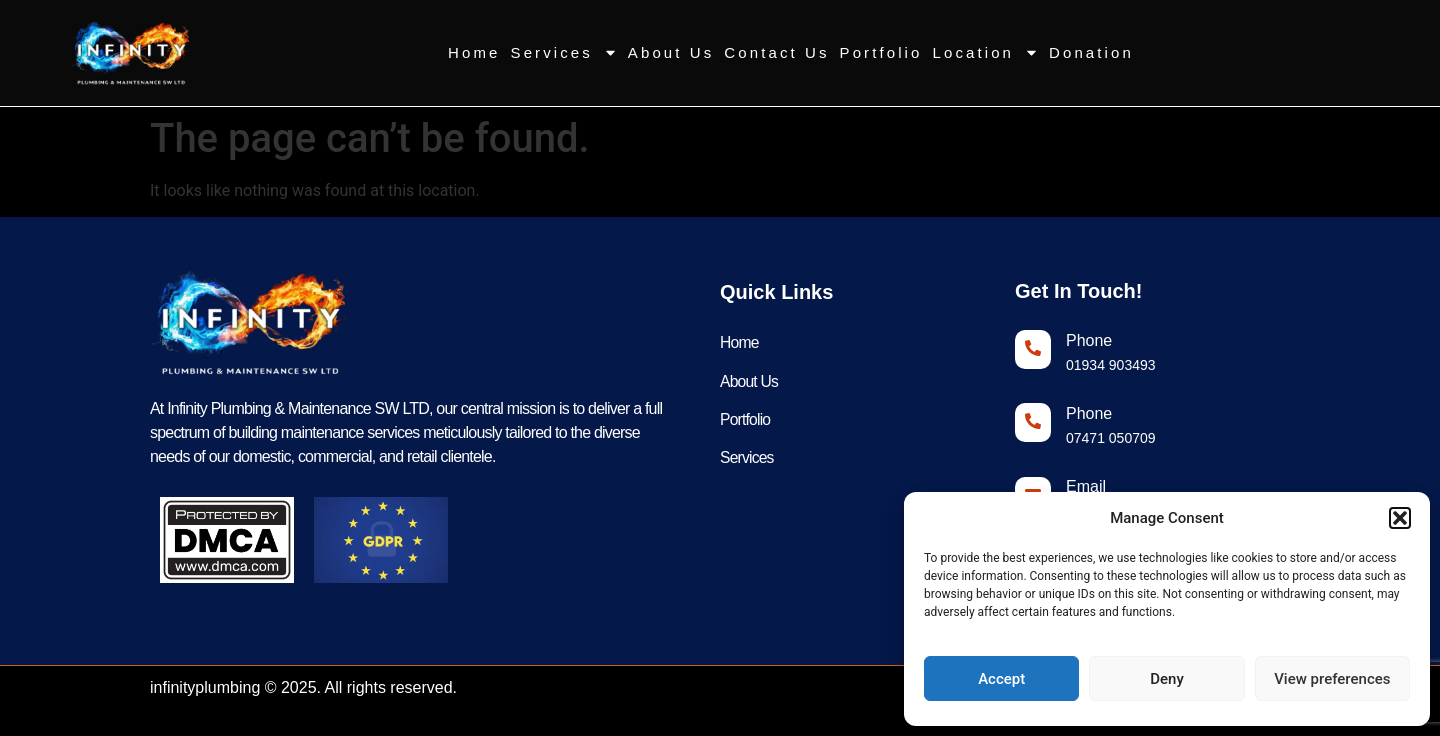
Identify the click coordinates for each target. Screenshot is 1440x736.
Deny (1167, 679)
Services (564, 52)
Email (1086, 486)
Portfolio (881, 52)
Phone (1089, 340)
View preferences (1332, 679)
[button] (1400, 518)
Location (986, 52)
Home (474, 52)
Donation (1091, 52)
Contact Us (776, 52)
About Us (671, 52)
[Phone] (1033, 349)
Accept (1001, 679)
